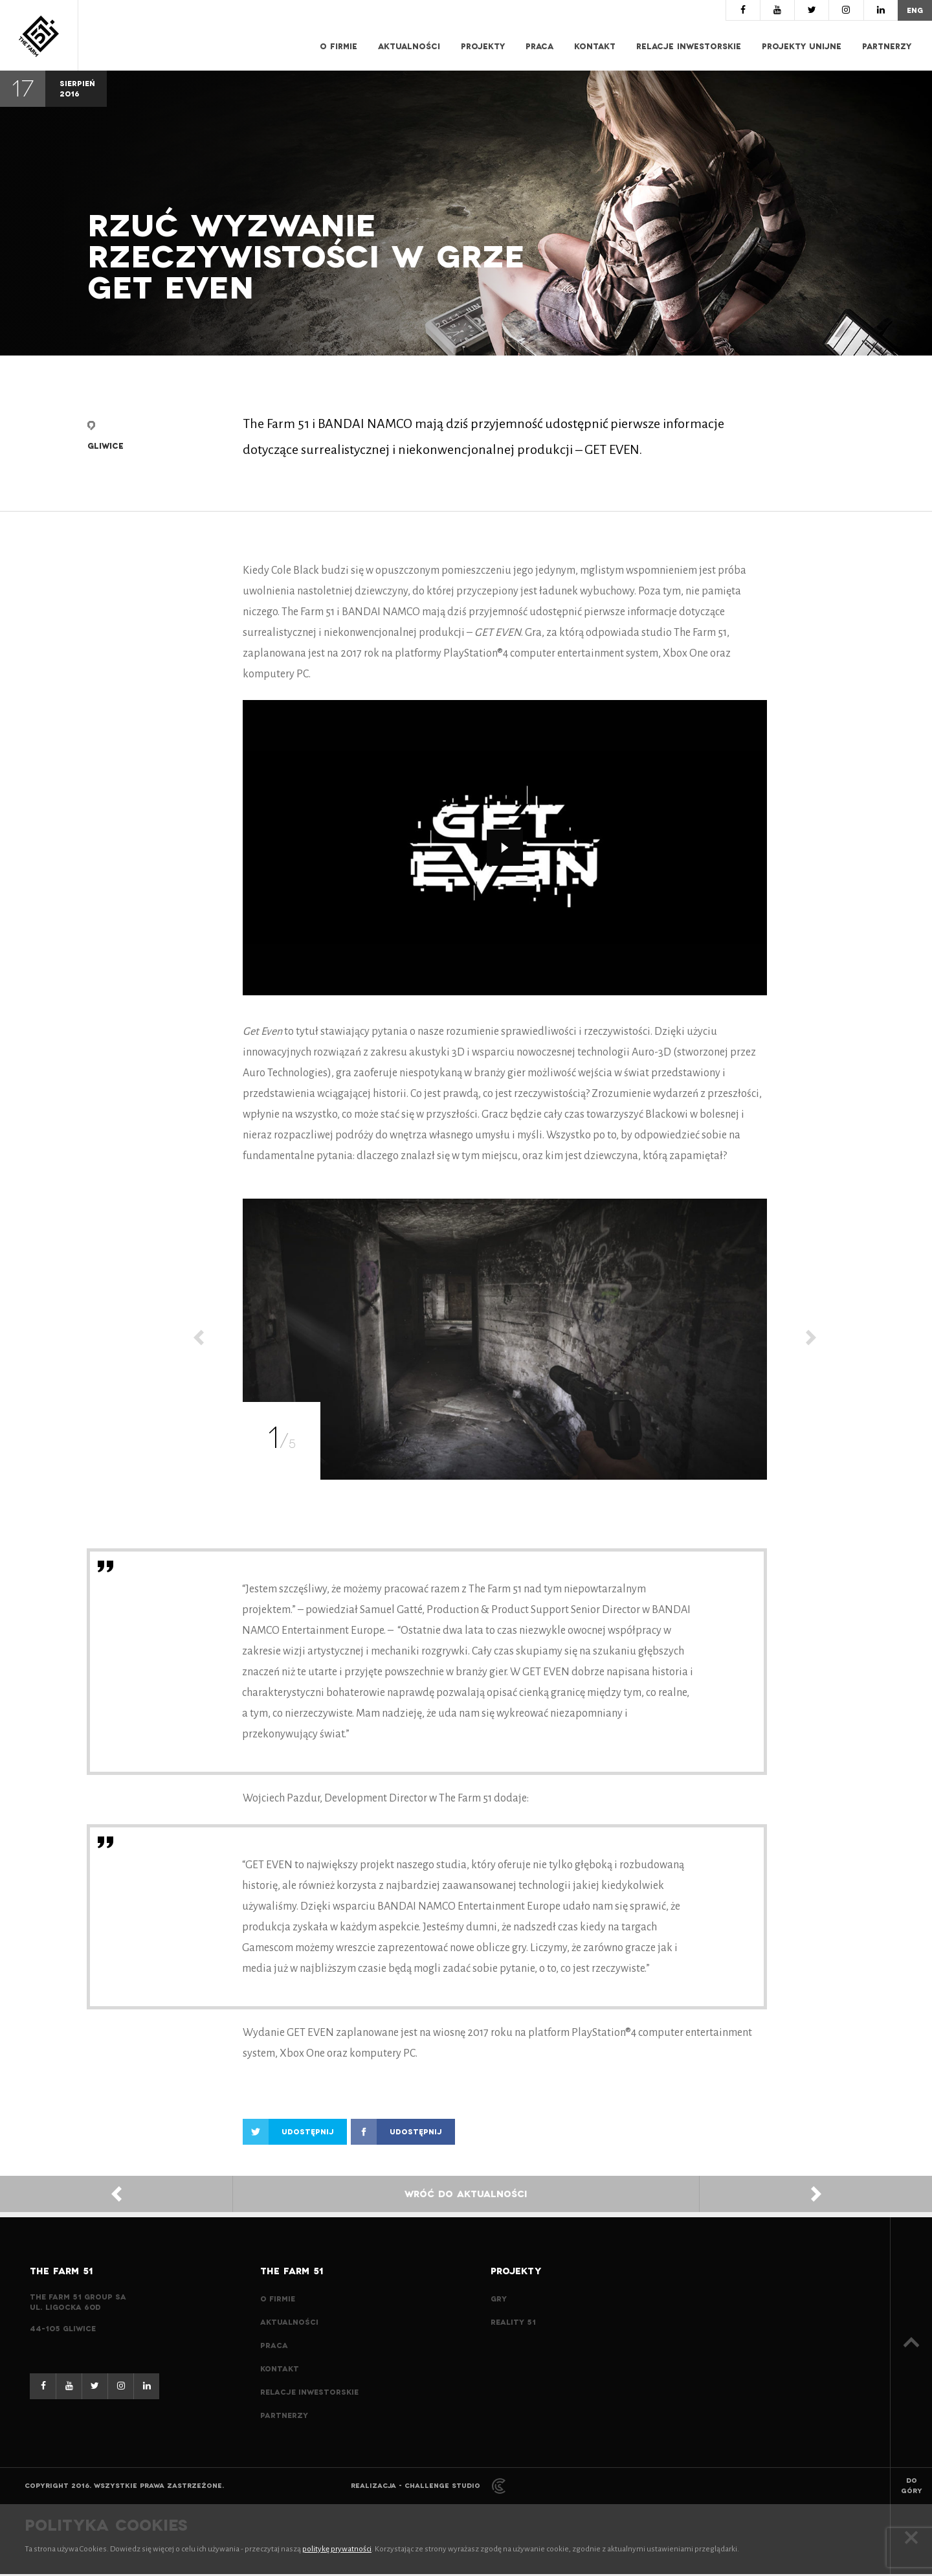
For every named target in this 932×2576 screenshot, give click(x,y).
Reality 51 (513, 2324)
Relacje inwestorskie (688, 46)
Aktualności (409, 46)
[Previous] (198, 1341)
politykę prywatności (337, 2551)
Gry (499, 2300)
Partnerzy (886, 46)
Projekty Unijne (801, 46)
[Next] (811, 1341)
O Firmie (338, 46)
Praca (539, 46)
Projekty (483, 46)
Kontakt (595, 46)
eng (914, 10)
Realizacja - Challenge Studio (428, 2487)
